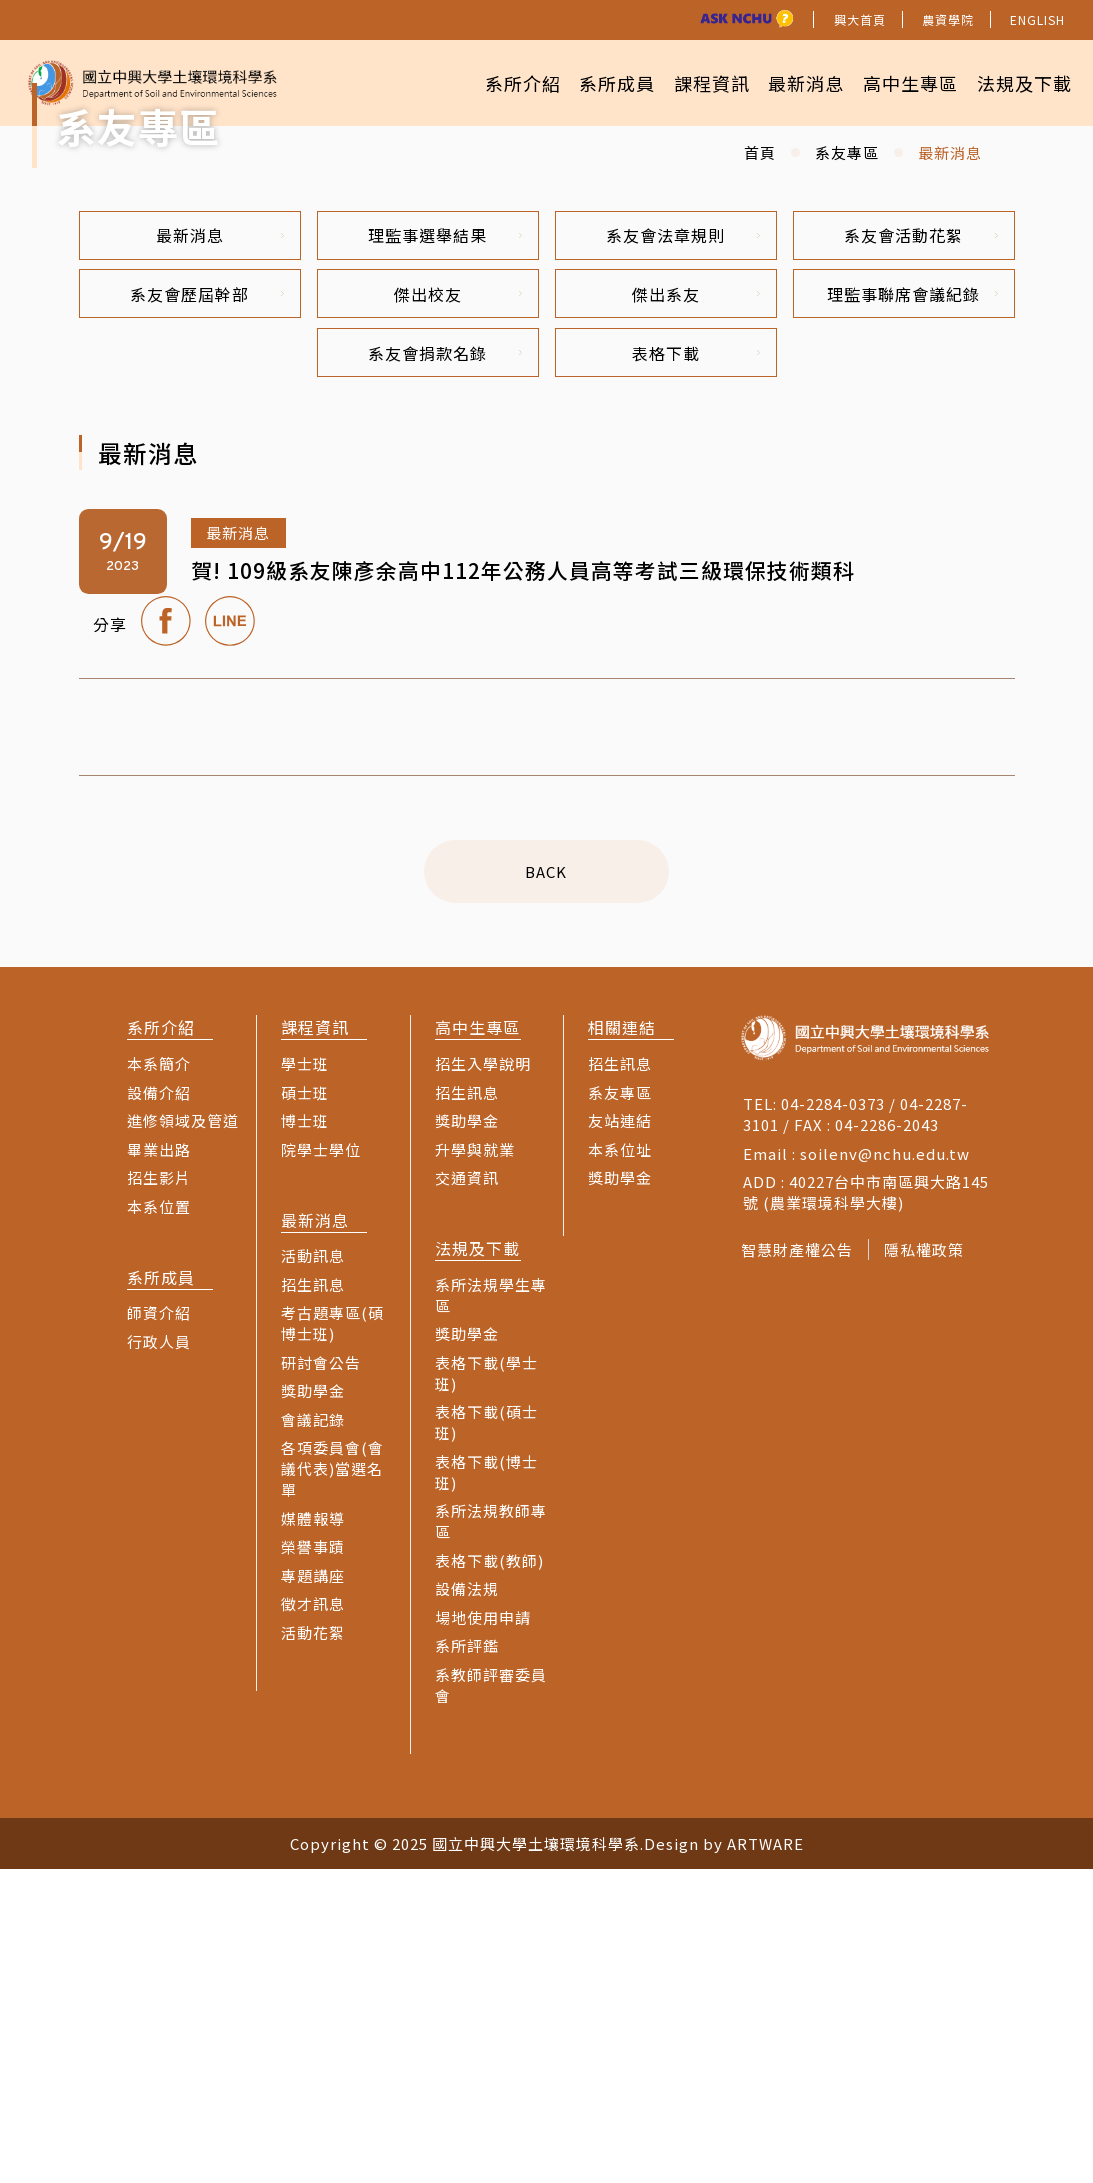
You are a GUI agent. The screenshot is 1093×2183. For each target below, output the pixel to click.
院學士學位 (321, 1462)
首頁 (760, 458)
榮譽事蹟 (313, 1860)
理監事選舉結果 (445, 543)
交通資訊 (467, 1491)
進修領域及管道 (183, 1434)
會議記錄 (313, 1733)
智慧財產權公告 (797, 1563)
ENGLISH (1037, 19)
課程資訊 (689, 81)
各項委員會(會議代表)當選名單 (332, 1782)
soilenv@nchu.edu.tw (885, 1467)
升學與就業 (475, 1462)
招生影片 (159, 1491)
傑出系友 (696, 604)
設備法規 (467, 1902)
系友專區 (847, 458)
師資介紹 (159, 1626)
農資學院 (948, 19)
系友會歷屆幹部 (207, 604)
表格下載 (696, 665)
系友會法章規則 (683, 543)
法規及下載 (1020, 81)
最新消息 (790, 81)
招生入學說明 (483, 1377)
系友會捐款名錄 (445, 665)
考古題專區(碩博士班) (332, 1637)
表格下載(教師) (489, 1874)
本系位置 (159, 1519)
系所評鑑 (467, 1959)
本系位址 (620, 1462)
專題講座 (313, 1889)
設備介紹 (159, 1405)
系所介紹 (486, 81)
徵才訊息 (313, 1917)
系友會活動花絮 (921, 543)
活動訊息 (313, 1569)
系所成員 (588, 81)
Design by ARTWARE (724, 2157)
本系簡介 (159, 1377)
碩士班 (305, 1405)
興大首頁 (860, 19)
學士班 (305, 1377)
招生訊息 (313, 1598)
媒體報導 (313, 1832)
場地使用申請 (483, 1931)
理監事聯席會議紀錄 (912, 604)
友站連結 (620, 1434)
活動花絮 (313, 1946)
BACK (547, 1185)
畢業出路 (159, 1462)
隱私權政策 (930, 1563)
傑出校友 (458, 604)
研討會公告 (321, 1676)
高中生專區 (900, 81)
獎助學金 (313, 1704)
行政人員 (159, 1655)
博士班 (305, 1434)
